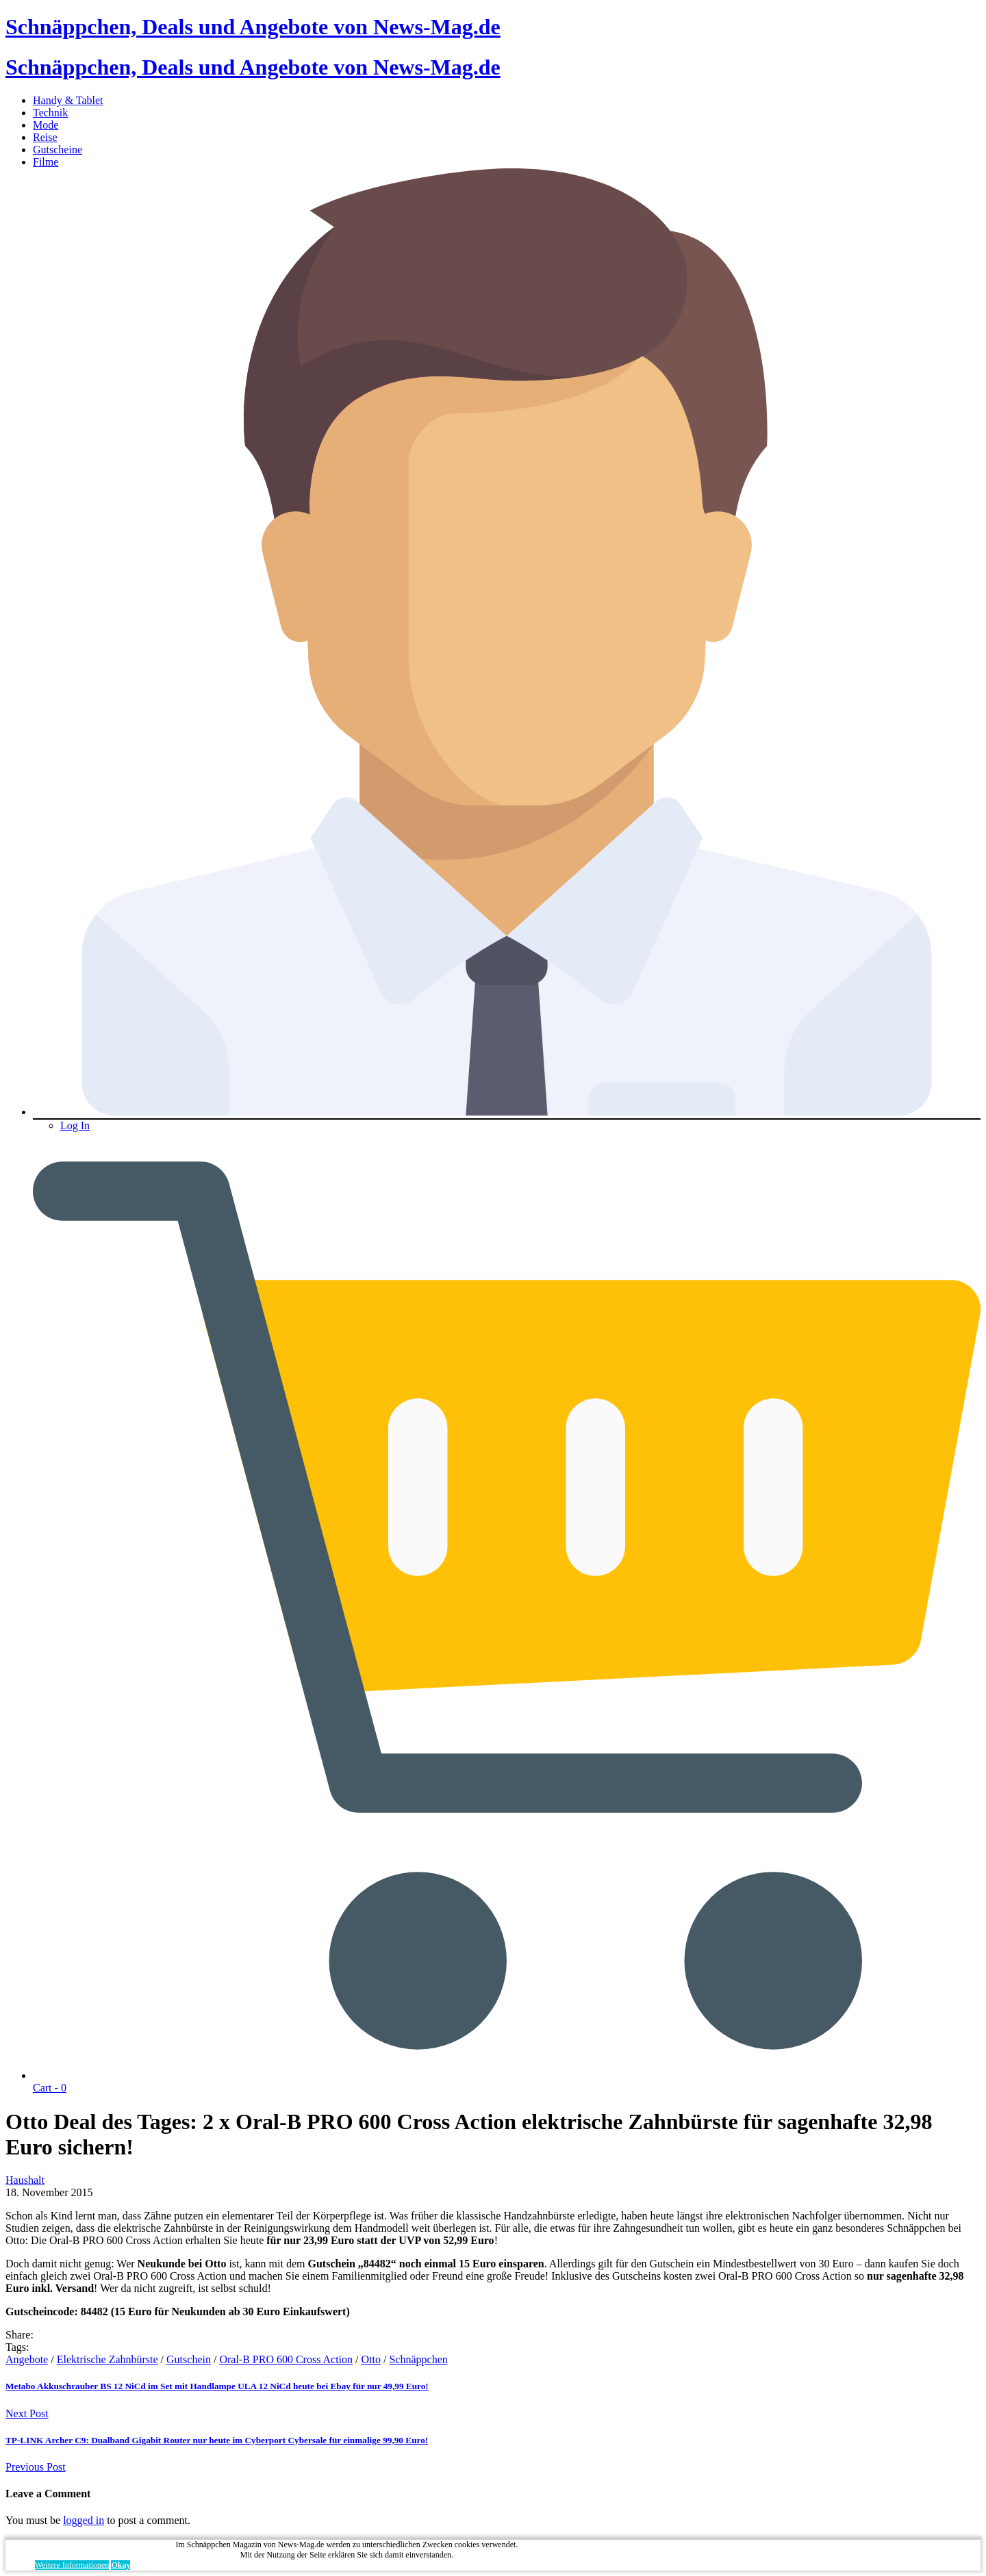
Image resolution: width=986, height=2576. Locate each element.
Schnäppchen (418, 2359)
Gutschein (188, 2359)
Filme (45, 162)
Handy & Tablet (68, 100)
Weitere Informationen (72, 2565)
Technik (50, 112)
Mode (45, 125)
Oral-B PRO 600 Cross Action (286, 2359)
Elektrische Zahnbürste (107, 2359)
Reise (45, 137)
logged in (83, 2520)
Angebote (26, 2359)
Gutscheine (57, 149)
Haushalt (25, 2180)
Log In (75, 1125)
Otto (371, 2359)
